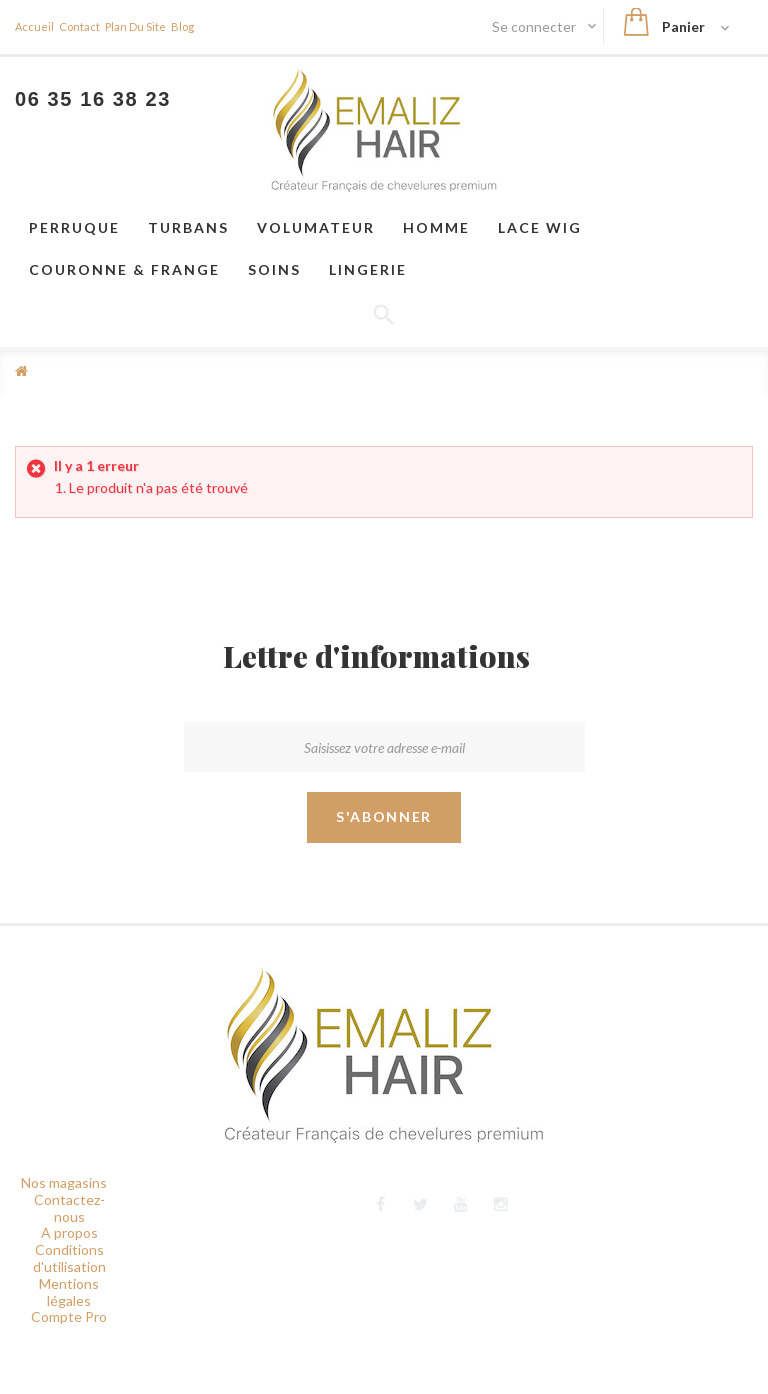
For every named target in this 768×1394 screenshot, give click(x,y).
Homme (436, 227)
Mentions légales (69, 1292)
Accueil (34, 26)
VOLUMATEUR (316, 227)
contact (79, 26)
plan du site (135, 26)
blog (182, 26)
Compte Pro (69, 1316)
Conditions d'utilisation (69, 1258)
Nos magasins (64, 1182)
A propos (69, 1232)
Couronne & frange (124, 269)
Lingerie (368, 269)
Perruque (74, 227)
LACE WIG (540, 227)
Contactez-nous (69, 1208)
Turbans (188, 227)
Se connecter (535, 26)
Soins (274, 269)
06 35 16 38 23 (93, 99)
